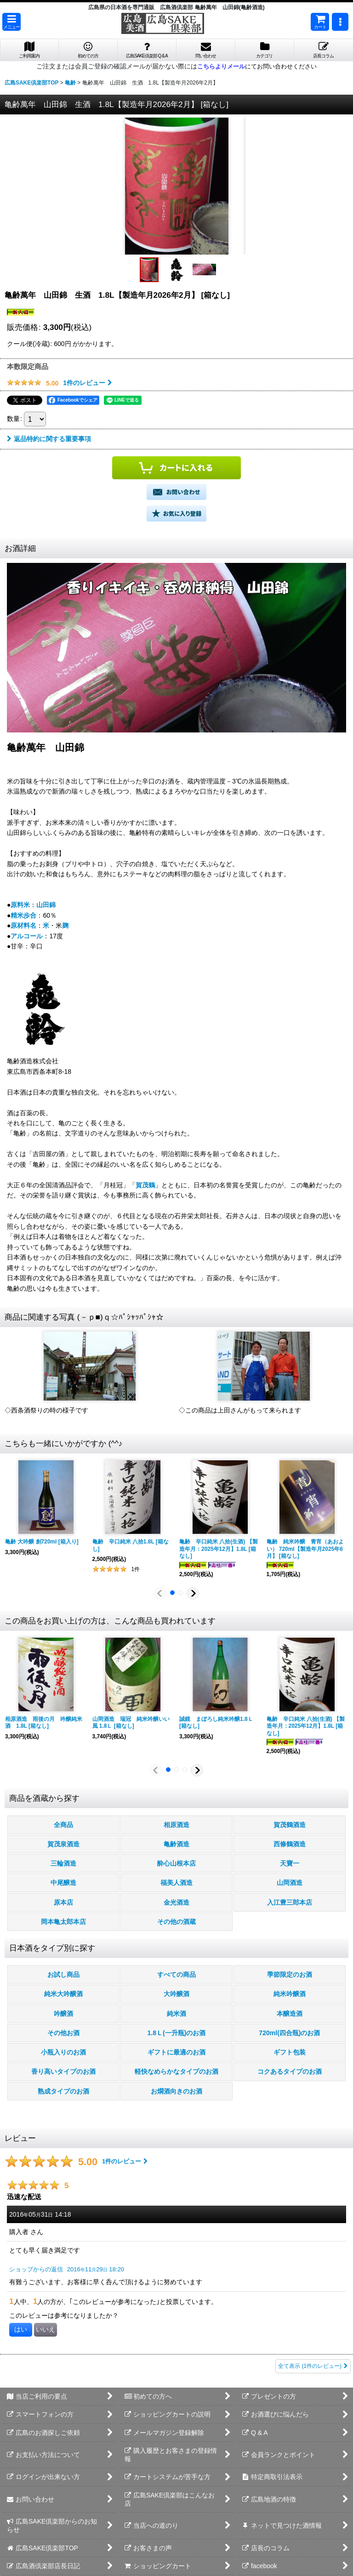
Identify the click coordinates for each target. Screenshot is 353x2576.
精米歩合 (23, 915)
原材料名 (23, 925)
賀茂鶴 (145, 1185)
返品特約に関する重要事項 (49, 439)
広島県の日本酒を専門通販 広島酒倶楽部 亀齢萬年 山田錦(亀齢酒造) (176, 7)
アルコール (27, 936)
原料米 (20, 904)
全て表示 (313, 2366)
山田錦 (46, 904)
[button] (11, 22)
